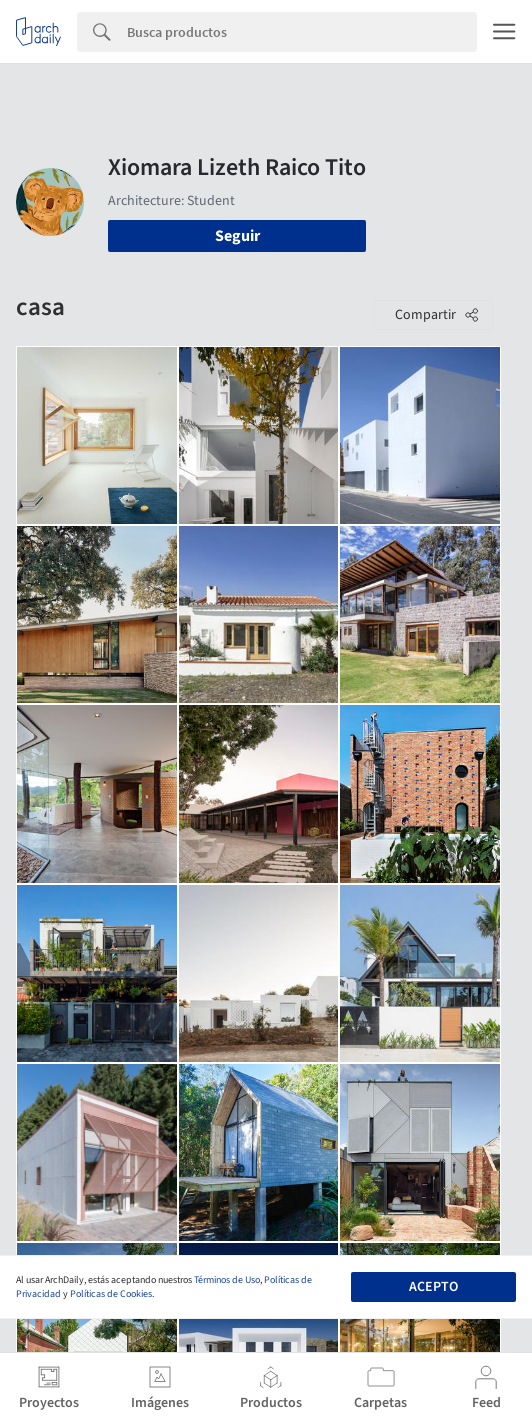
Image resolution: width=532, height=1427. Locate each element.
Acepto (433, 1287)
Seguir (237, 236)
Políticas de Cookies (111, 1294)
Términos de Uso (227, 1280)
